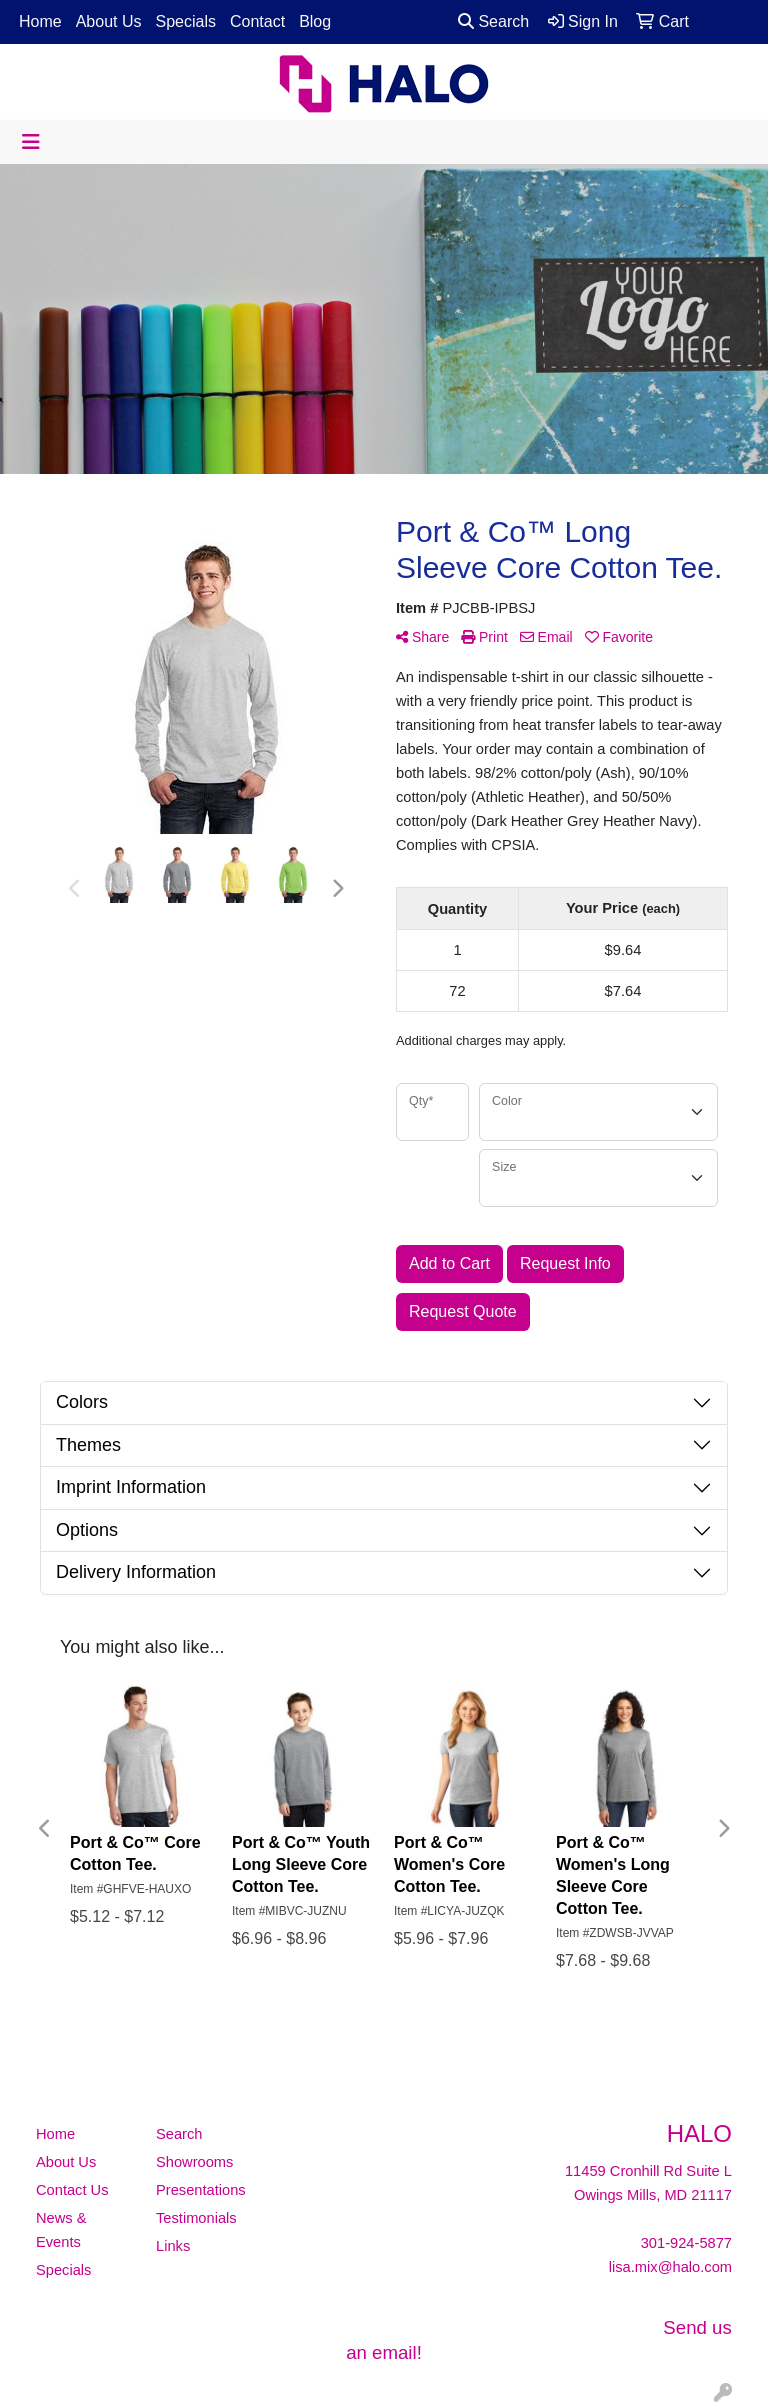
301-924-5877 (686, 2243)
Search (493, 21)
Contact (257, 21)
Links (173, 2246)
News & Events (61, 2230)
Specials (186, 21)
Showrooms (194, 2162)
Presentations (201, 2190)
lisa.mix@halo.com (670, 2267)
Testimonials (196, 2218)
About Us (109, 21)
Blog (315, 21)
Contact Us (72, 2190)
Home (40, 21)
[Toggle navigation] (31, 142)
